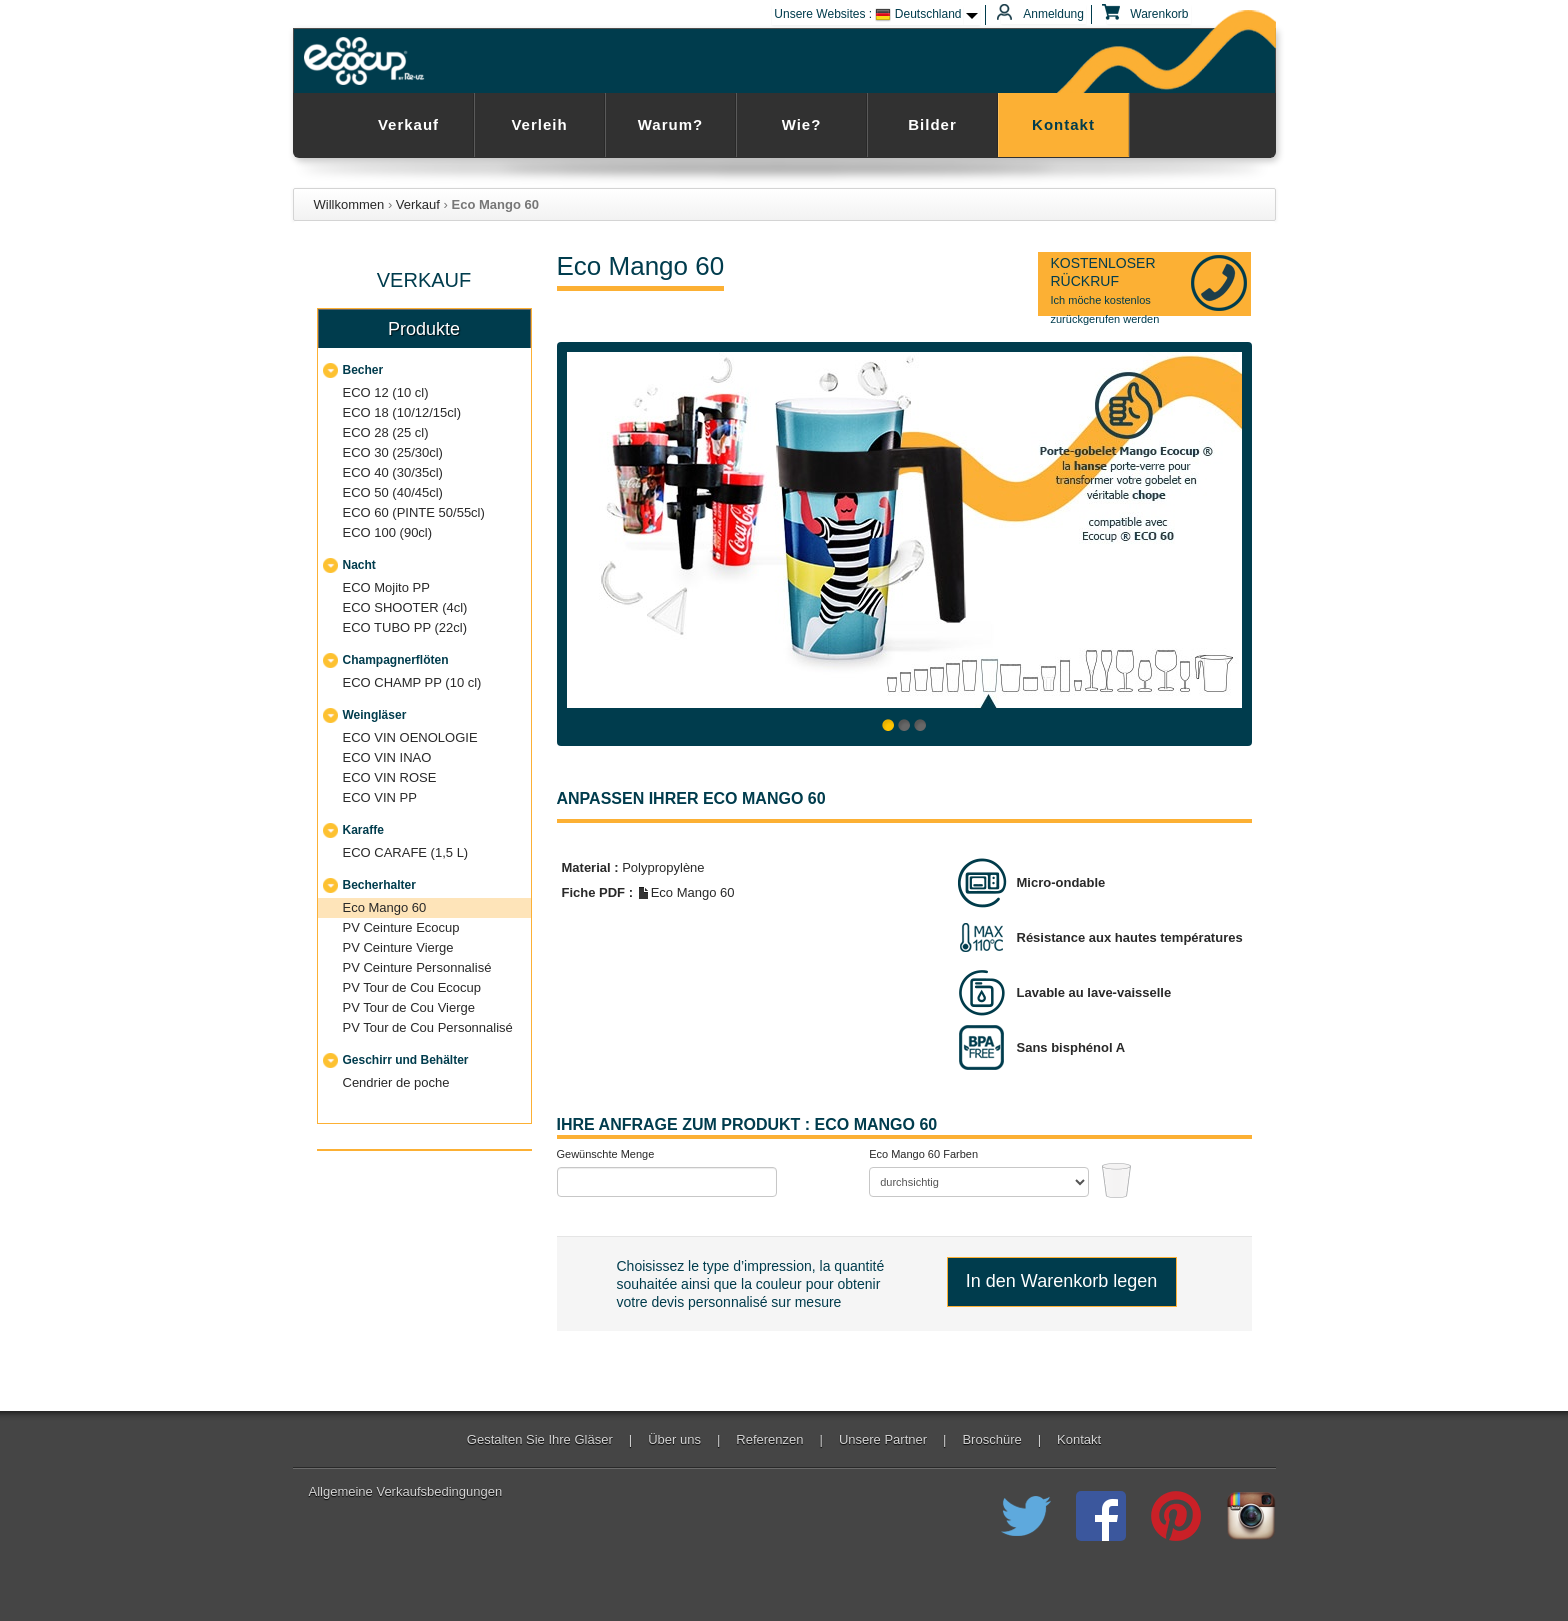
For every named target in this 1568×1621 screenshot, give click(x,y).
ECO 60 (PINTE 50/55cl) (414, 512)
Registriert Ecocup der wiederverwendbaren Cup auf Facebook (1101, 1516)
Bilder (932, 124)
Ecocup (367, 61)
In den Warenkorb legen (1061, 1281)
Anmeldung (1042, 14)
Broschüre (991, 1440)
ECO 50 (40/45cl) (393, 492)
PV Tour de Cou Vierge (409, 1007)
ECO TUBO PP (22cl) (405, 627)
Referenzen (769, 1440)
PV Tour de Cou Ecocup (412, 987)
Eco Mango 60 (385, 907)
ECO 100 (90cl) (388, 532)
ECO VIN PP (380, 797)
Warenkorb (1148, 14)
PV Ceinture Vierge (398, 947)
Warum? (670, 124)
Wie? (802, 124)
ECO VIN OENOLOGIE (410, 737)
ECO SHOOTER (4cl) (405, 607)
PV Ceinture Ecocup (401, 927)
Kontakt (1063, 124)
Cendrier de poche (396, 1082)
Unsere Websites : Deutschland (867, 15)
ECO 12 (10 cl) (386, 392)
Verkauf (408, 124)
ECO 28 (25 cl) (386, 432)
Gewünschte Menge (606, 1154)
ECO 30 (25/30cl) (393, 452)
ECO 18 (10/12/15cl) (402, 412)
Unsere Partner (883, 1440)
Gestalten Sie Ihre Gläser (540, 1440)
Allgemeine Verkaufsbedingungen (406, 1492)
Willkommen (349, 204)
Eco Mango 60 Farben (923, 1154)
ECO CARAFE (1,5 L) (406, 852)
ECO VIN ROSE (390, 777)
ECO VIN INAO (387, 757)
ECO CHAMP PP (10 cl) (412, 682)
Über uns (674, 1440)
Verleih (539, 124)
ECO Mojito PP (386, 587)
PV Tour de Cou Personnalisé (428, 1027)
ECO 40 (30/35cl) (393, 472)
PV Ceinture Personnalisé (417, 967)
